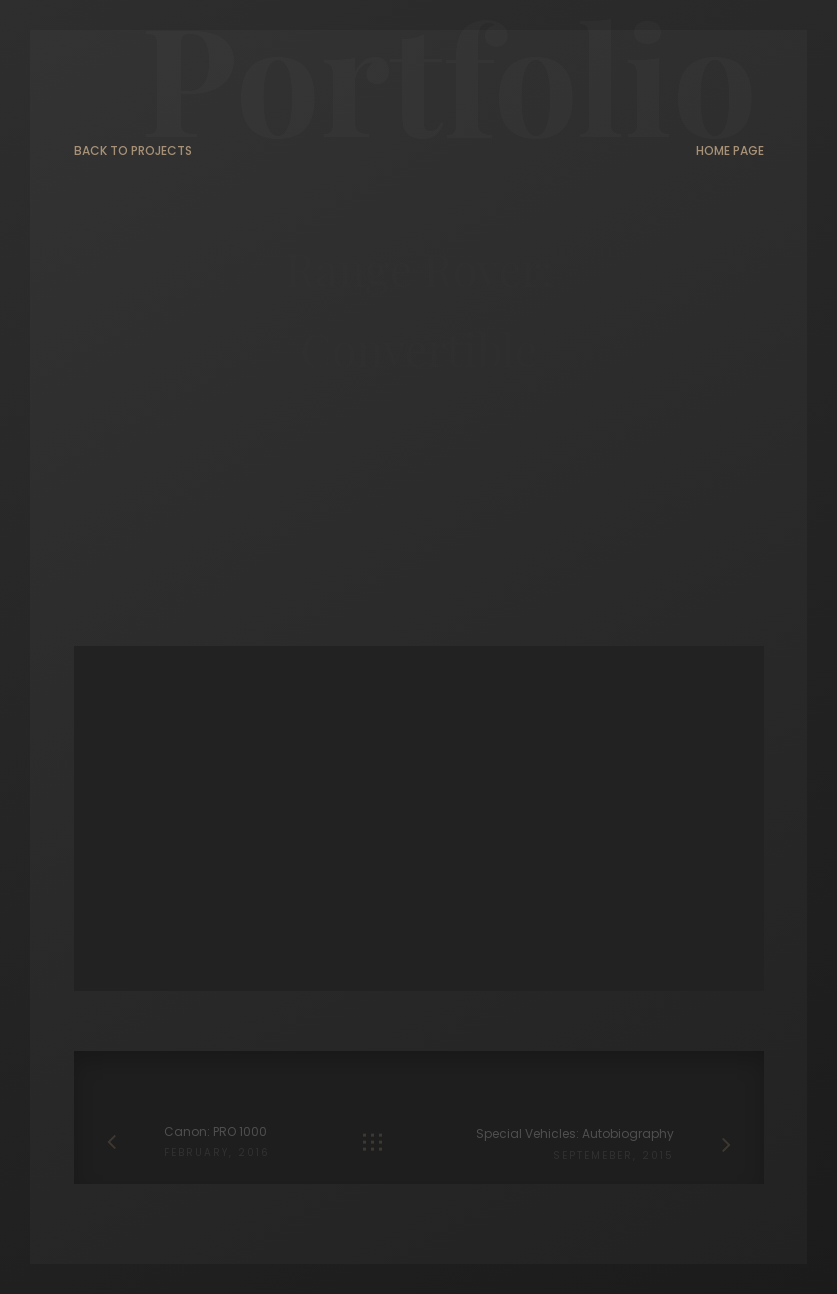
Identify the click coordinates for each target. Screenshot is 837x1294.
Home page (730, 151)
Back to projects (133, 151)
